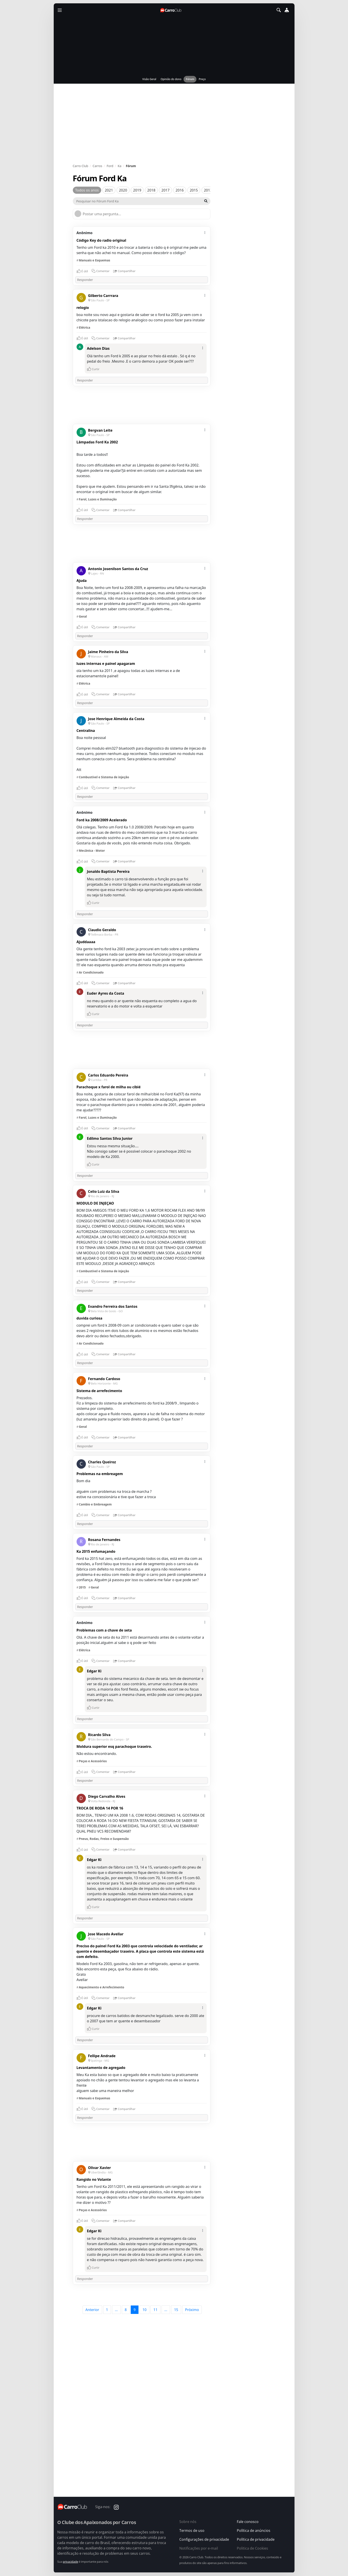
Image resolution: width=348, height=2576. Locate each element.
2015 (194, 190)
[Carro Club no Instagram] (116, 2507)
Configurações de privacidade (204, 2539)
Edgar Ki (94, 1671)
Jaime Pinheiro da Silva (108, 651)
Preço (202, 79)
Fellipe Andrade (102, 2055)
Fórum (190, 79)
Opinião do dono (171, 79)
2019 (137, 190)
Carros (97, 166)
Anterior (92, 2309)
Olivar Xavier (99, 2167)
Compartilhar (124, 271)
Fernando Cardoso (104, 1378)
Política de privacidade (256, 2539)
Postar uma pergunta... (102, 213)
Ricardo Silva (99, 1734)
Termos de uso (191, 2530)
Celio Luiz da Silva (103, 1191)
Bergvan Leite (100, 430)
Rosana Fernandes (104, 1539)
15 (176, 2309)
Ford (110, 166)
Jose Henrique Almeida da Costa (116, 718)
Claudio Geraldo (102, 929)
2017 (165, 190)
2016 (180, 190)
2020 (123, 190)
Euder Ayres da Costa (105, 993)
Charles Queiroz (102, 1462)
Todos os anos (87, 190)
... (116, 2309)
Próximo (192, 2309)
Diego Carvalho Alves (106, 1796)
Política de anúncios (253, 2530)
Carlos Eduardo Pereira (108, 1075)
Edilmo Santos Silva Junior (110, 1138)
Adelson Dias (98, 348)
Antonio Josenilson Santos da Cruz (118, 568)
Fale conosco (248, 2521)
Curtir (96, 369)
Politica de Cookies (252, 2548)
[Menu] (59, 10)
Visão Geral (149, 79)
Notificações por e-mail (198, 2548)
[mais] (205, 232)
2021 (109, 190)
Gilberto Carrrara (103, 295)
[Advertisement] (174, 124)
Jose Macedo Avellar (106, 1934)
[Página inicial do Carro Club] (171, 10)
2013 (208, 190)
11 (155, 2309)
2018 (151, 190)
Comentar (100, 271)
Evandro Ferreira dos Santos (113, 1306)
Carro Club (80, 166)
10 (144, 2309)
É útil (84, 271)
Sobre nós (187, 2521)
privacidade (70, 2562)
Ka (119, 166)
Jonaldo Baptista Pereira (108, 871)
